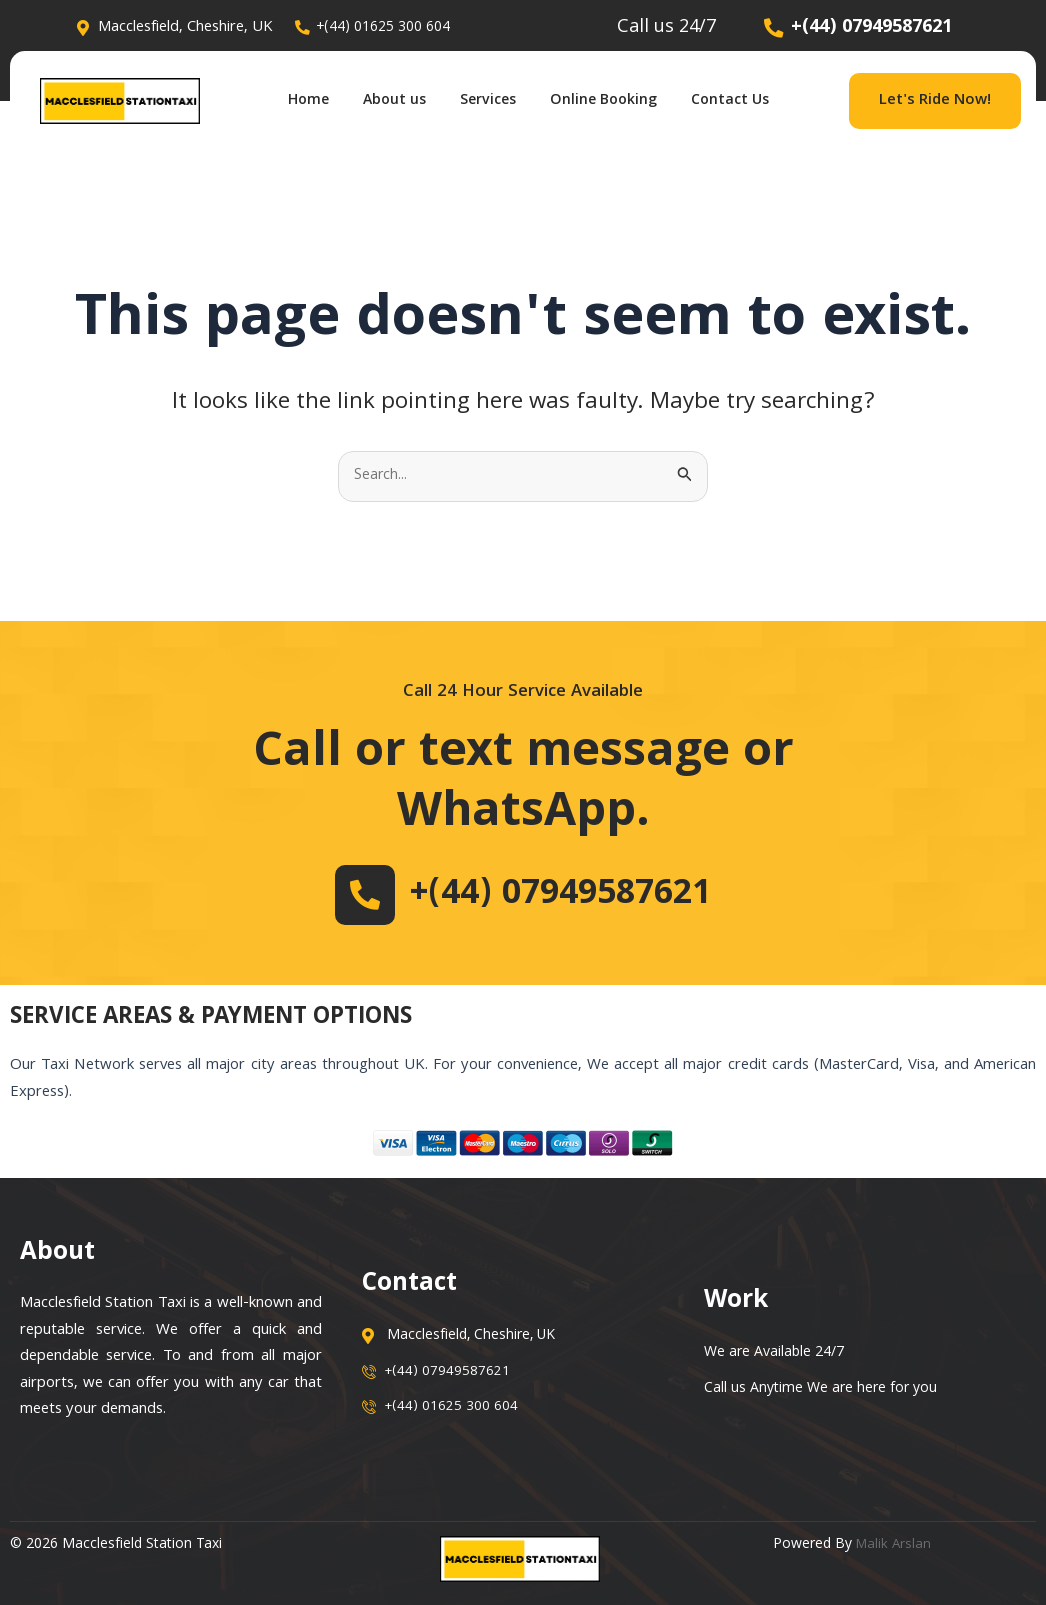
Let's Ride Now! (935, 101)
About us (385, 101)
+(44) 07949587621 (561, 895)
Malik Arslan (895, 1545)
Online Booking (614, 101)
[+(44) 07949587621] (348, 895)
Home (290, 101)
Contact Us (751, 101)
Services (488, 101)
